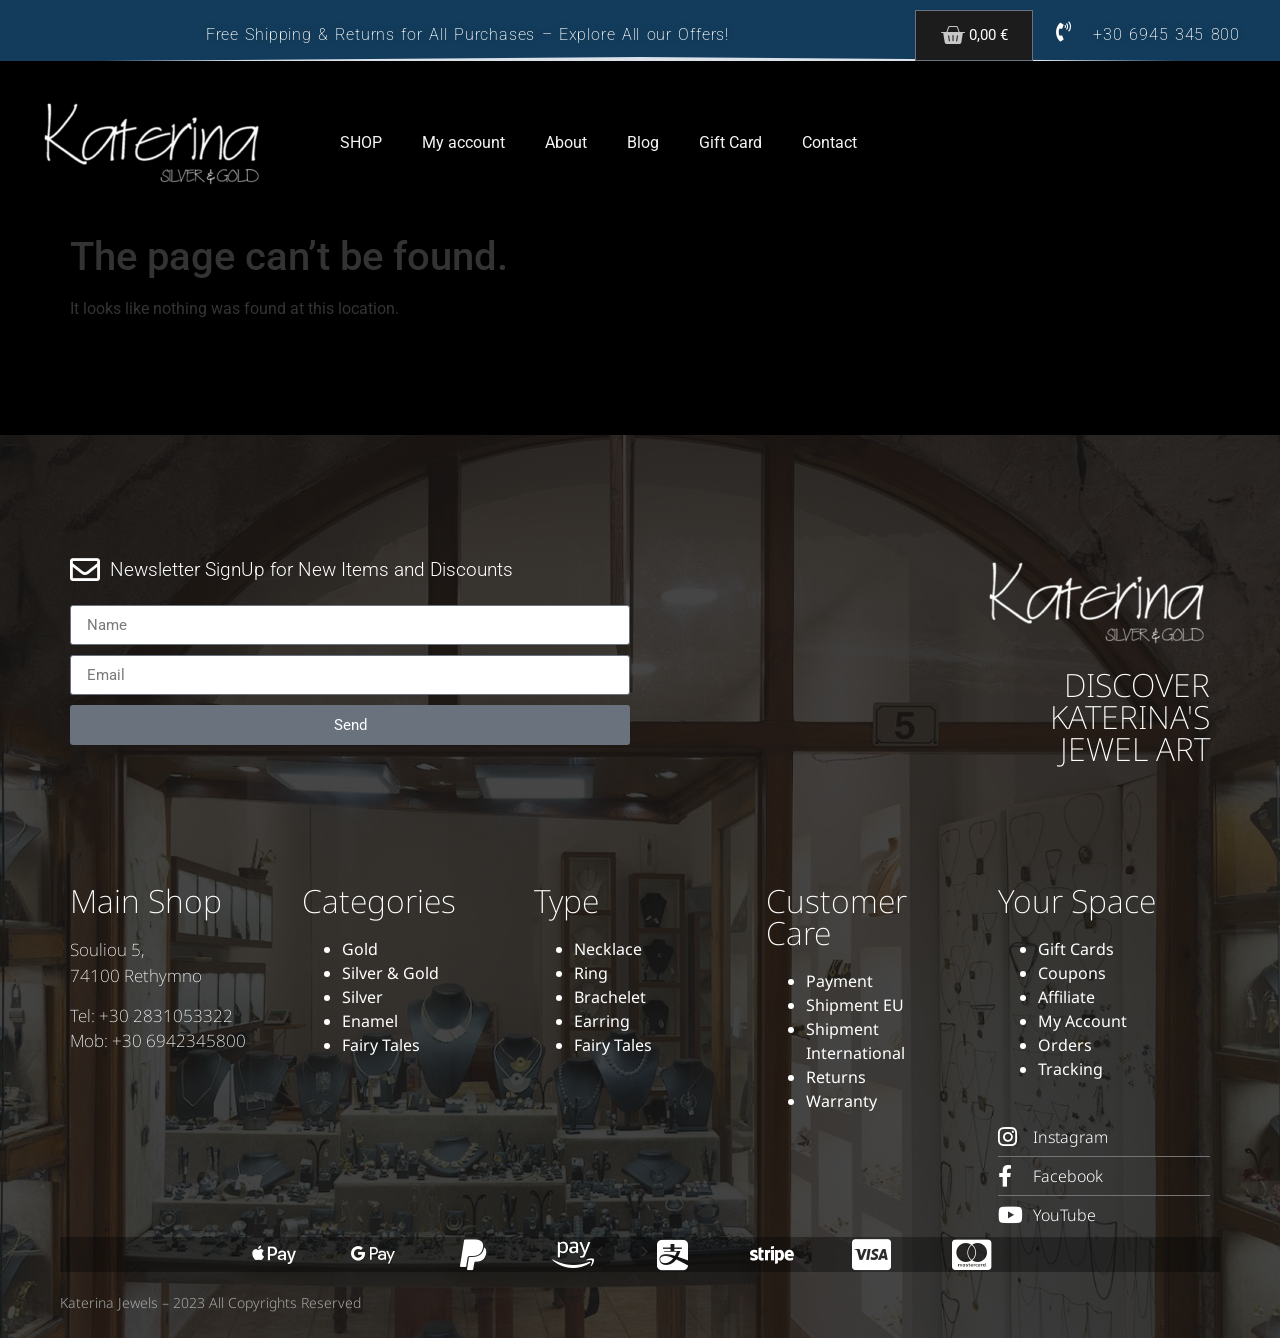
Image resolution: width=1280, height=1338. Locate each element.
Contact (829, 142)
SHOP (361, 142)
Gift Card (730, 142)
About (566, 142)
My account (463, 142)
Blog (643, 142)
